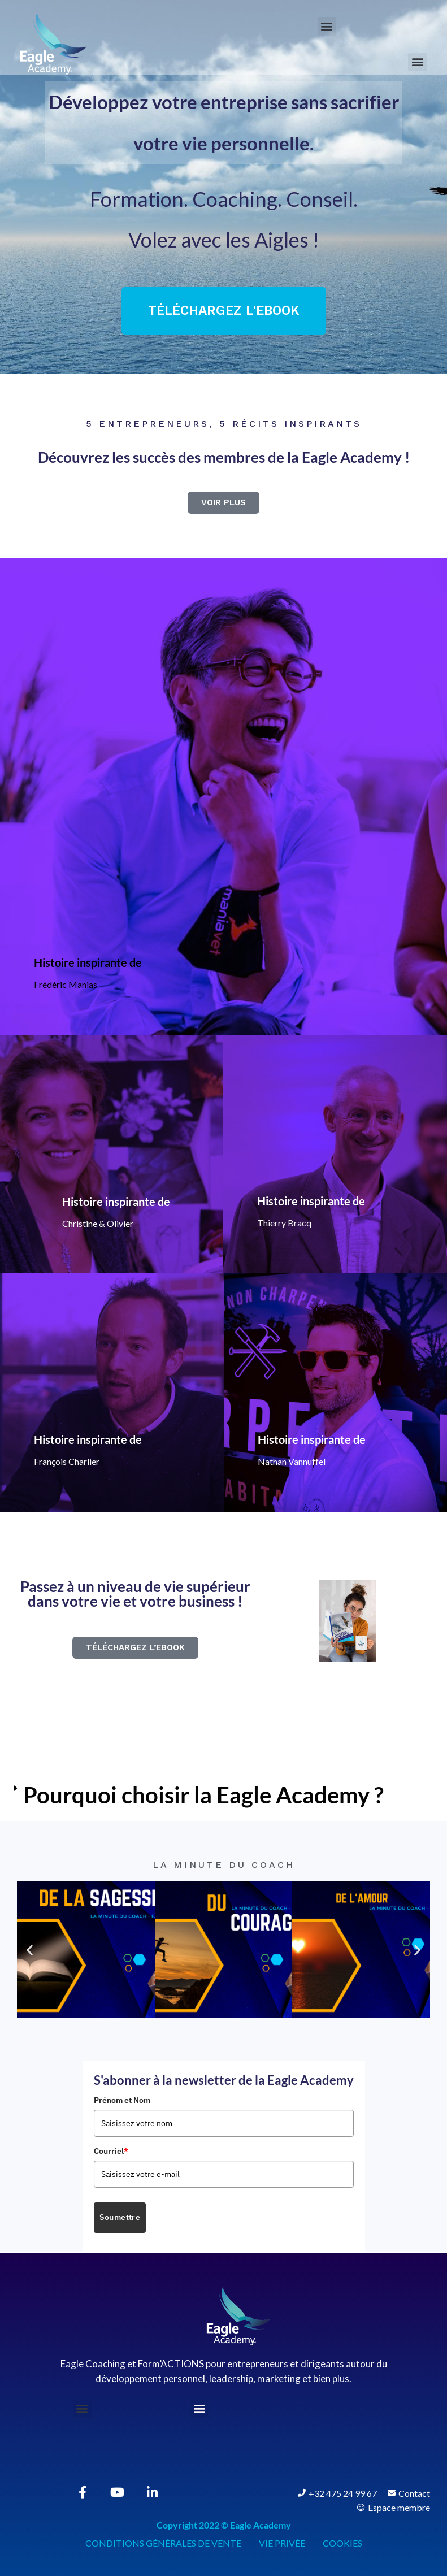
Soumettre (120, 2217)
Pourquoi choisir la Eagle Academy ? (203, 1795)
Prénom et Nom (122, 2100)
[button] (327, 26)
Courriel (111, 2151)
